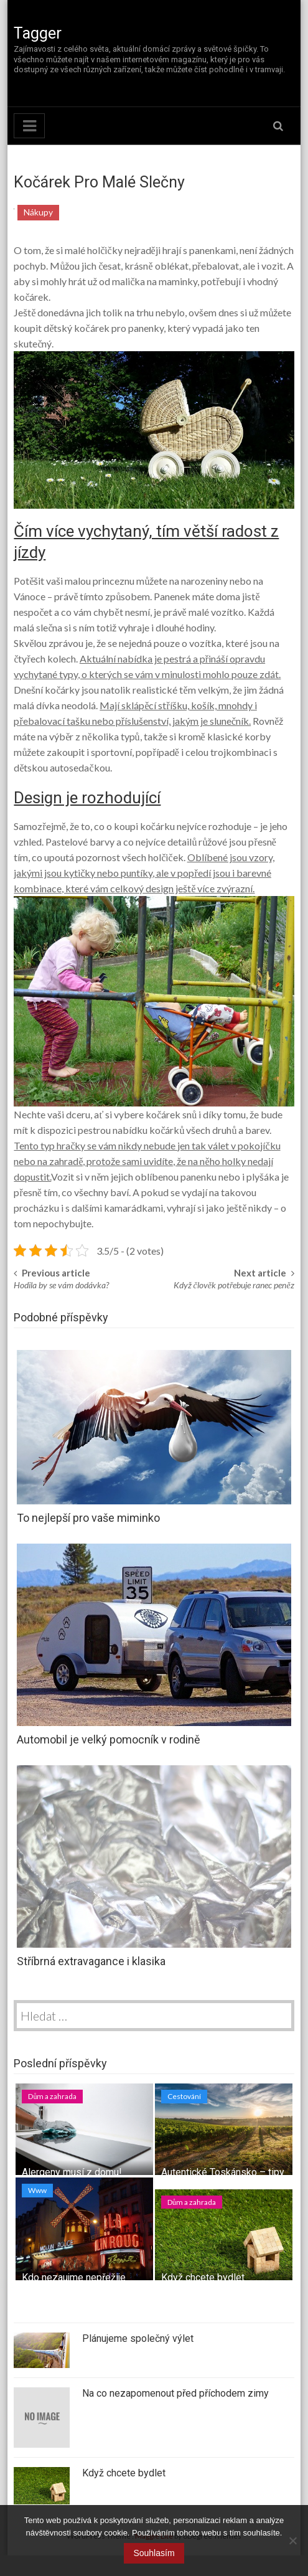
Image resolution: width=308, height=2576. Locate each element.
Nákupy (38, 212)
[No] (292, 2540)
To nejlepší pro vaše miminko (88, 1517)
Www (37, 2190)
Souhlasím (153, 2553)
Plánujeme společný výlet (138, 2338)
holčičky (103, 250)
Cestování (184, 2096)
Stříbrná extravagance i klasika (91, 1961)
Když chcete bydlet (203, 2277)
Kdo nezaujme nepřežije (74, 2277)
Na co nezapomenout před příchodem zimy (175, 2393)
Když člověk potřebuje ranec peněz (234, 1285)
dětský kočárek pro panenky (103, 328)
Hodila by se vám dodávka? (61, 1285)
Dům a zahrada (52, 2096)
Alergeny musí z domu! (72, 2172)
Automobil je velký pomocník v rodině (108, 1739)
